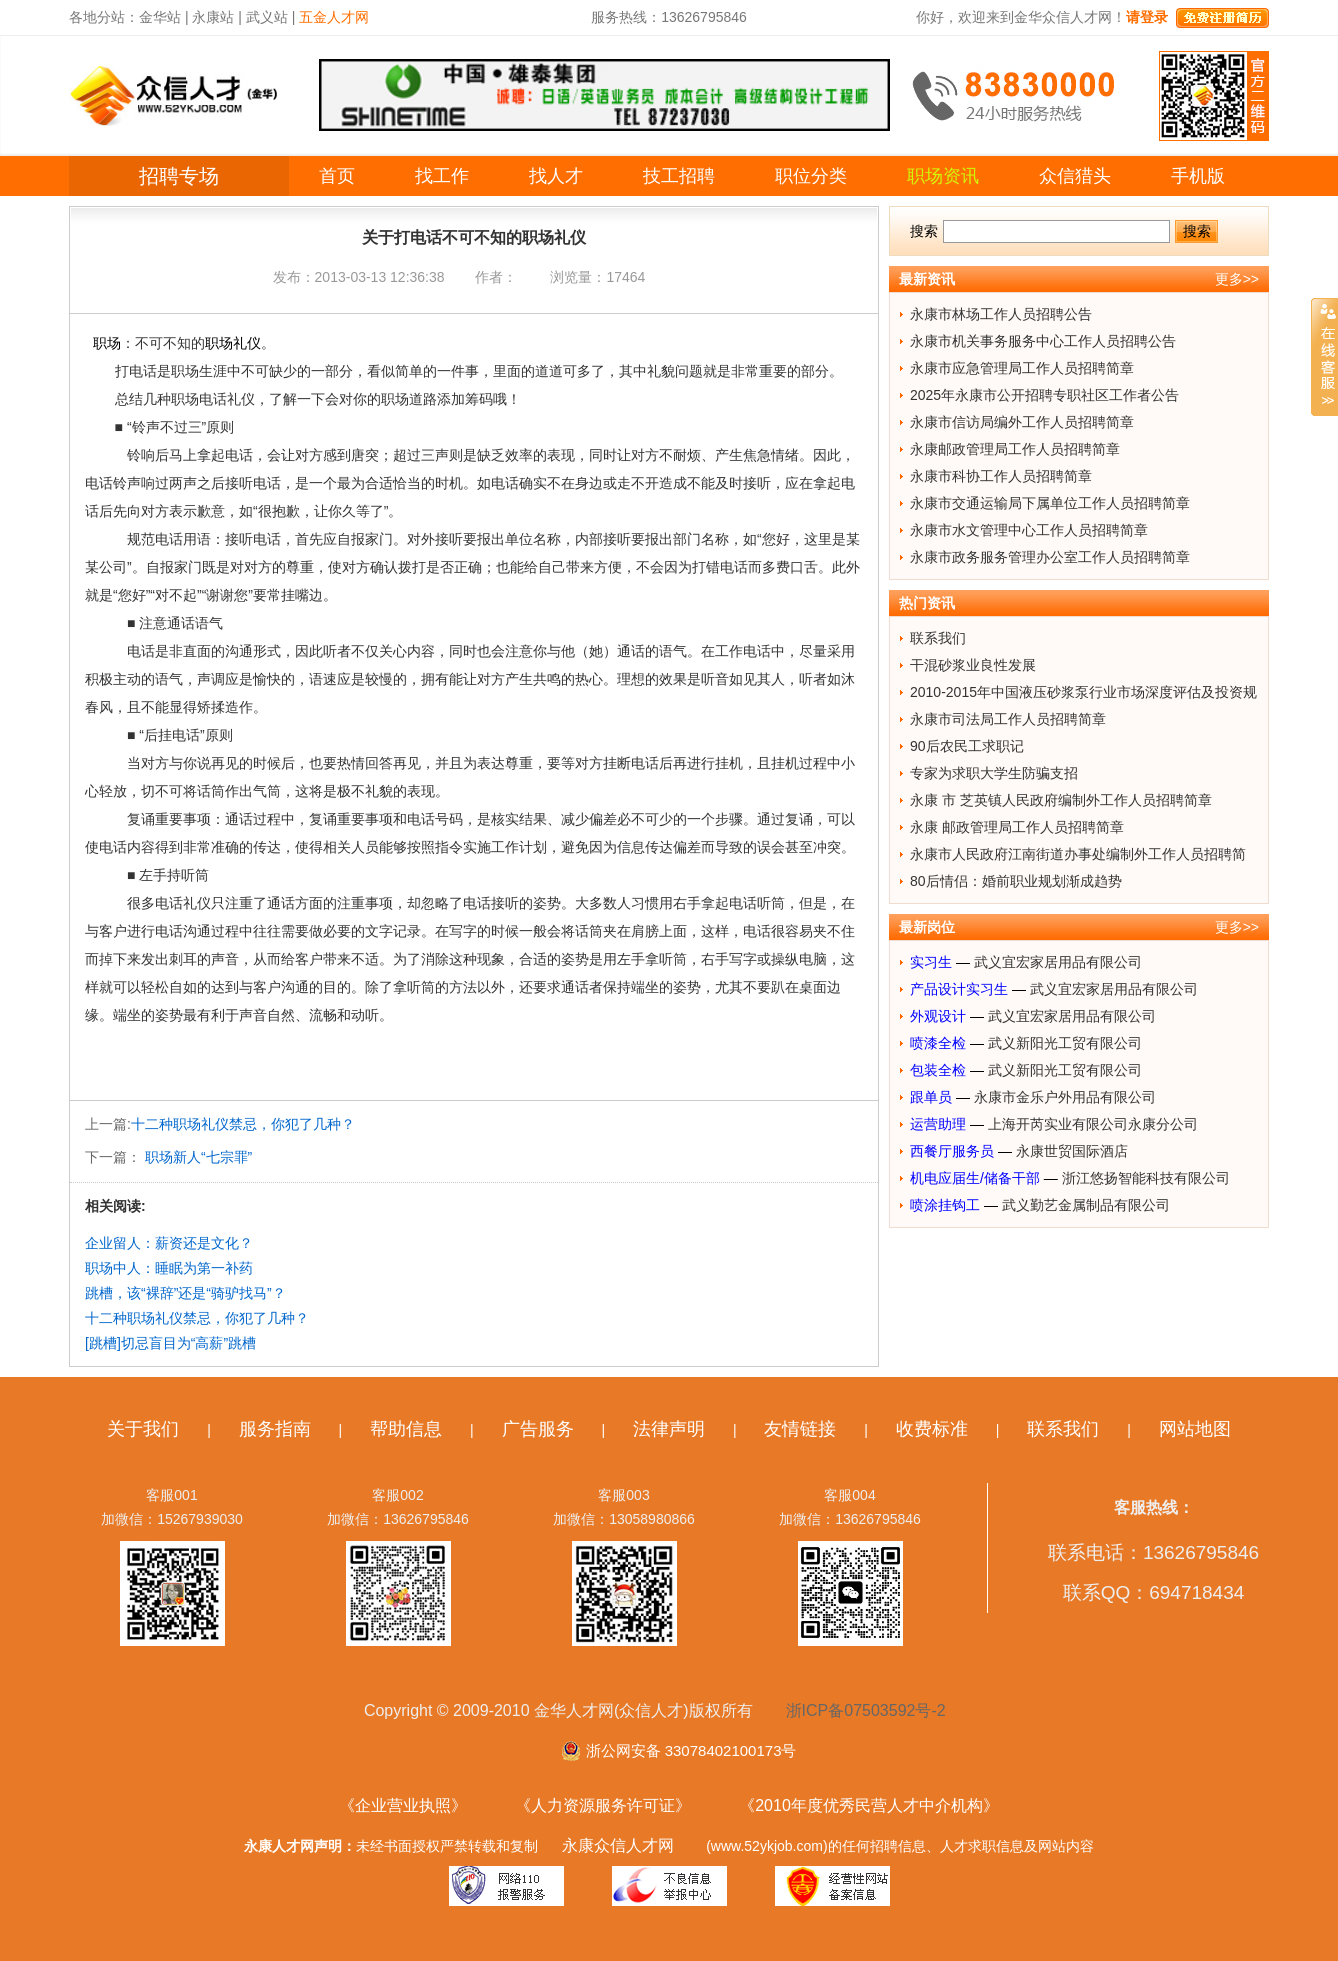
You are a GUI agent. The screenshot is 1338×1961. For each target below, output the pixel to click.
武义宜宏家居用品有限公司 (1058, 962)
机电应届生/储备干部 (975, 1178)
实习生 (931, 962)
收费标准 (932, 1429)
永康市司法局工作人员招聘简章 (1008, 719)
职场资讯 (943, 176)
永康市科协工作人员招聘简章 (1001, 476)
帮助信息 (406, 1429)
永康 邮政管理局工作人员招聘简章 (1017, 827)
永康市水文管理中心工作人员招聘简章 (1029, 530)
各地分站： (104, 17)
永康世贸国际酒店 (1072, 1151)
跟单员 (931, 1097)
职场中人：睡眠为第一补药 (169, 1268)
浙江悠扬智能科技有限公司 (1146, 1178)
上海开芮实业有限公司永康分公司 (1093, 1124)
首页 (337, 176)
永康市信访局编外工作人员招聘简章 (1022, 422)
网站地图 (1195, 1429)
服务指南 (275, 1429)
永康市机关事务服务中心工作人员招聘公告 (1043, 341)
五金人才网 (334, 17)
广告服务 (538, 1429)
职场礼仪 (233, 343)
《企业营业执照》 (403, 1805)
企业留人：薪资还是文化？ (169, 1243)
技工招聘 (679, 176)
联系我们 (938, 638)
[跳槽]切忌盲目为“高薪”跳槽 (170, 1343)
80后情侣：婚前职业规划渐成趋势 (1016, 881)
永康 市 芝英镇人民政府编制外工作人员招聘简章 (1061, 800)
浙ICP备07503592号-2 (866, 1710)
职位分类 (811, 176)
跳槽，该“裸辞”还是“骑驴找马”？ (185, 1293)
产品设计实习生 (959, 989)
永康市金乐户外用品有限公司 (1065, 1097)
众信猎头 (1075, 176)
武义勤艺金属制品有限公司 (1086, 1205)
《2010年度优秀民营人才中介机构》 (869, 1805)
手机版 (1198, 176)
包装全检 (938, 1070)
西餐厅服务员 (952, 1151)
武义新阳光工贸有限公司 (1065, 1043)
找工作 (442, 176)
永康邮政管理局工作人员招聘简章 (1015, 449)
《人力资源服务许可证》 (603, 1805)
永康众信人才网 (618, 1845)
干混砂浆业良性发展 (973, 665)
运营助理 (938, 1124)
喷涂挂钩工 (945, 1205)
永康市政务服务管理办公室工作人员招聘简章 (1050, 557)
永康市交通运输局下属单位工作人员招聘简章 (1050, 503)
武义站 (267, 17)
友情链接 (800, 1429)
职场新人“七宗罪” (196, 1157)
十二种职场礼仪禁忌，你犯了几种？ (243, 1124)
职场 (107, 343)
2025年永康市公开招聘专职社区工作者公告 (1044, 395)
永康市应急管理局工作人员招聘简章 (1022, 368)
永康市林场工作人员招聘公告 (1001, 314)
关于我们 (143, 1429)
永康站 (213, 17)
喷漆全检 (938, 1043)
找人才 (556, 176)
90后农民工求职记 (967, 746)
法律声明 (669, 1429)
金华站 (160, 17)
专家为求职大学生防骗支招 (994, 773)
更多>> (1237, 279)
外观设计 (938, 1016)
